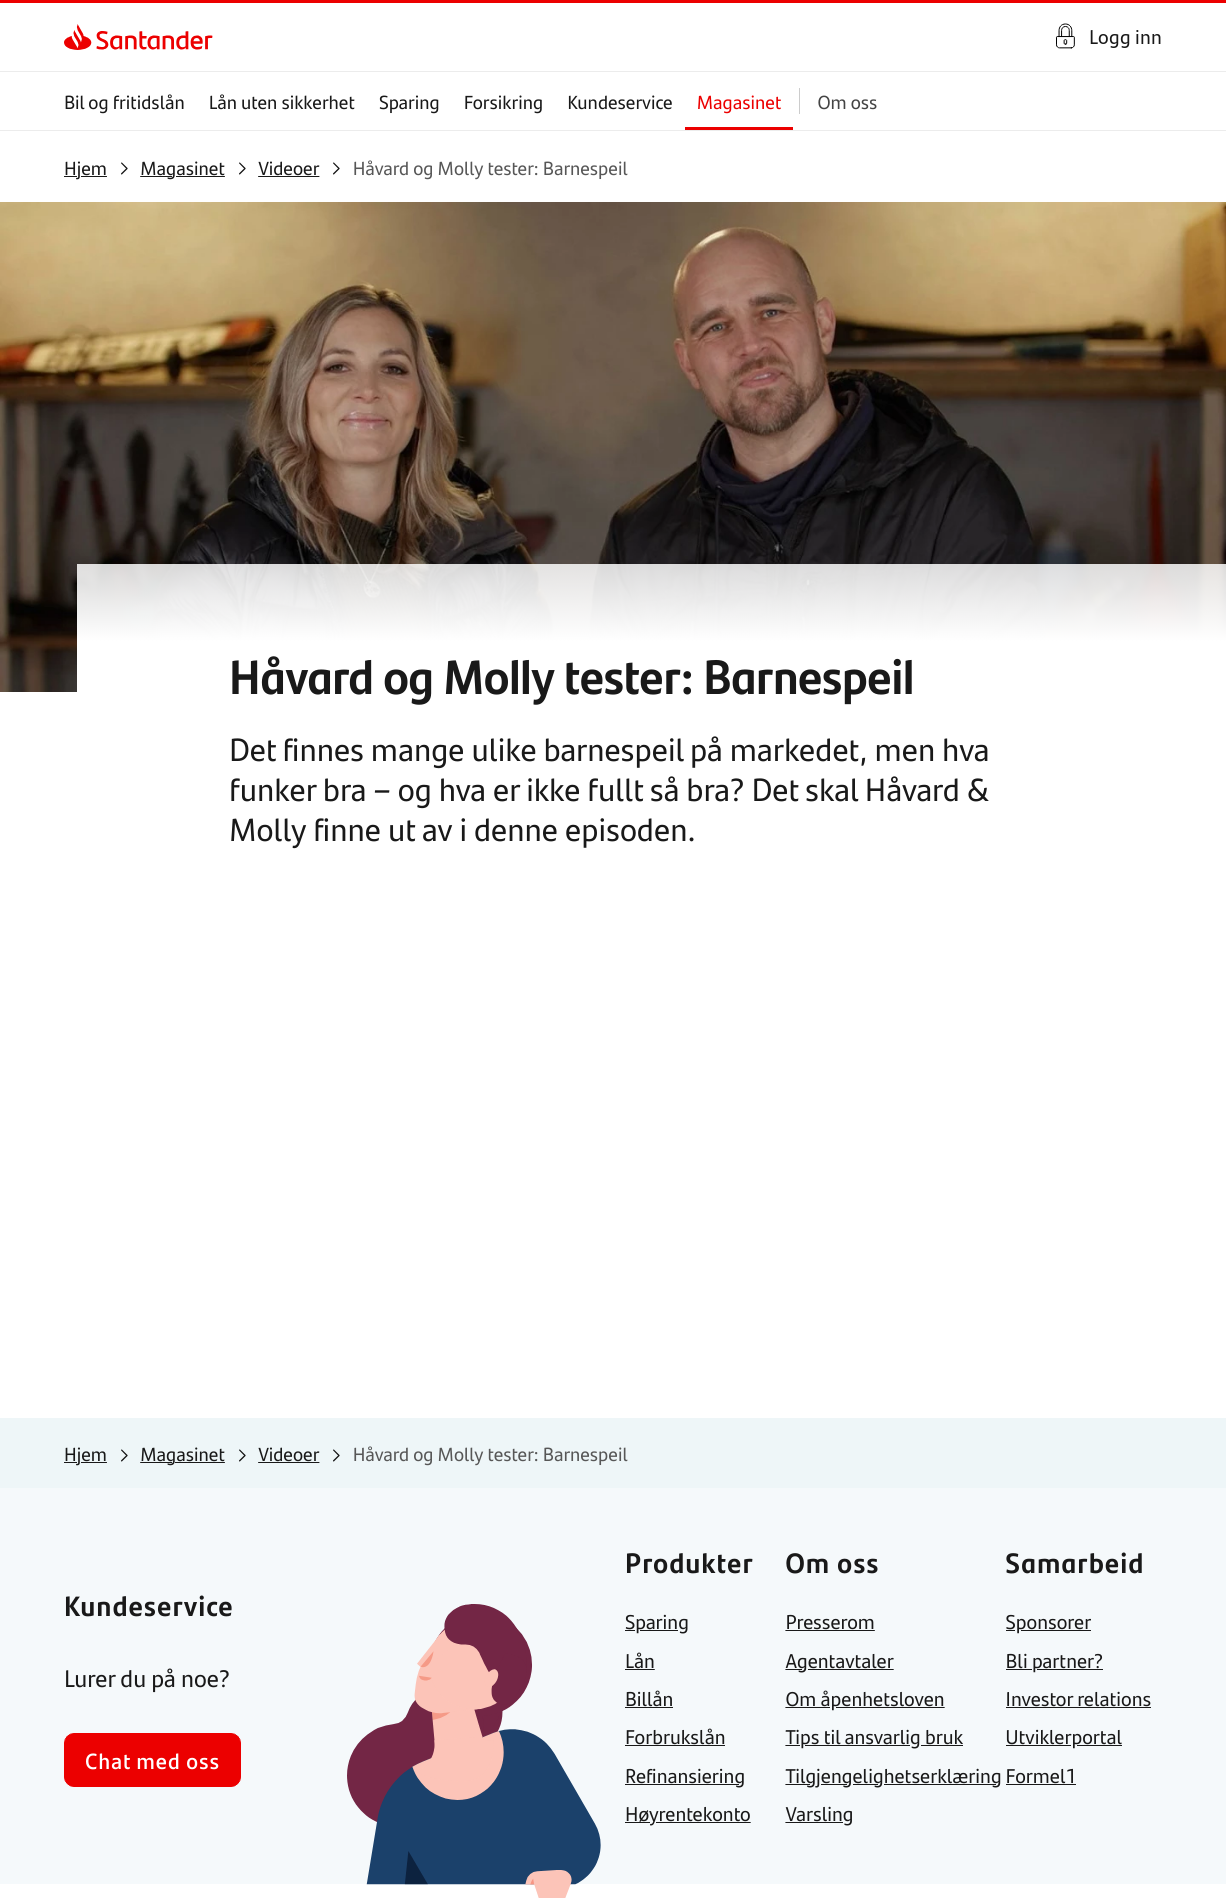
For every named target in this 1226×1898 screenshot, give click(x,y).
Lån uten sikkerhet (282, 101)
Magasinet (739, 101)
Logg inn (1125, 36)
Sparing (409, 101)
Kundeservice (620, 101)
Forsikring (504, 101)
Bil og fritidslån (124, 101)
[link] (81, 37)
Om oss (847, 101)
